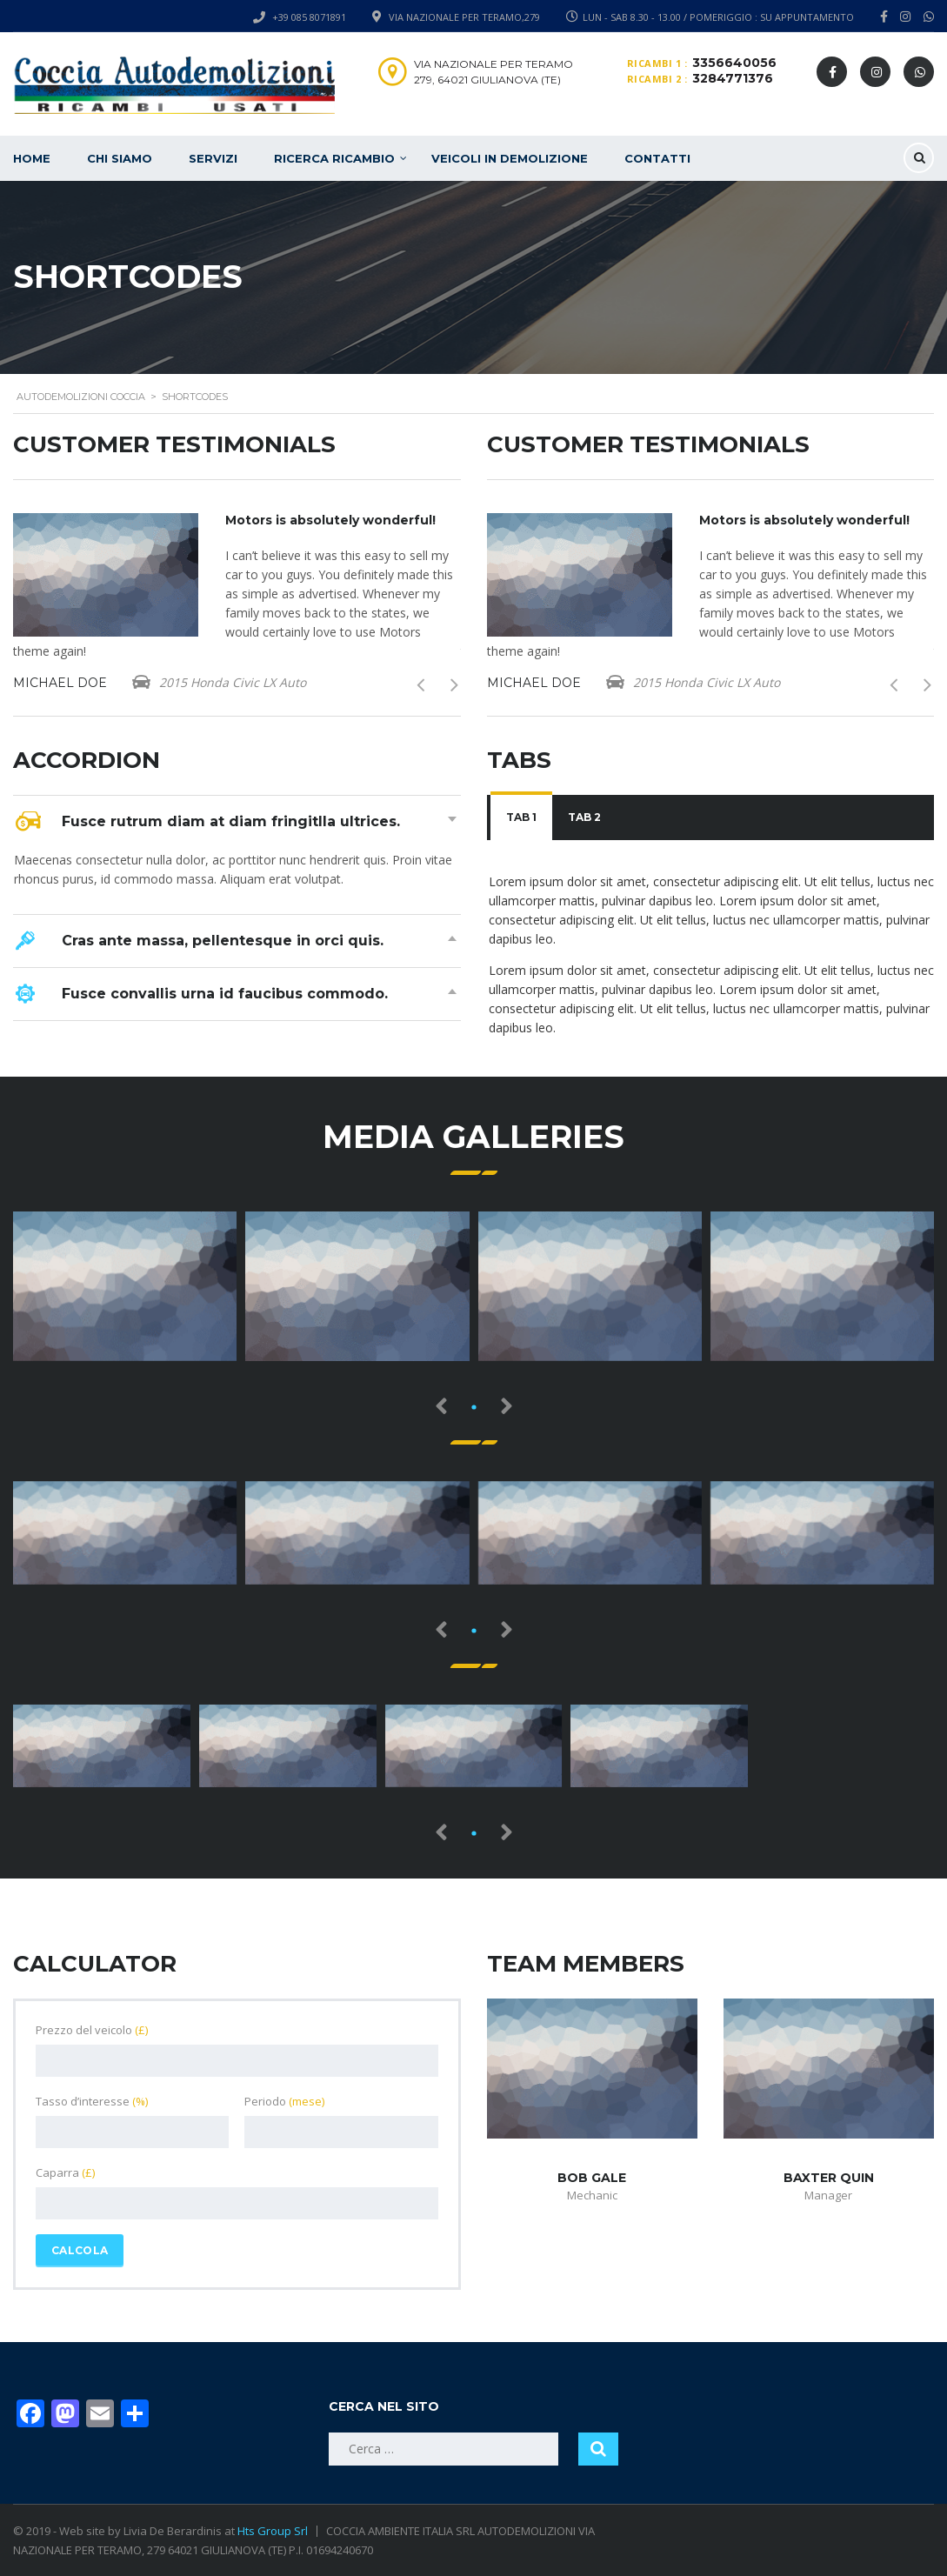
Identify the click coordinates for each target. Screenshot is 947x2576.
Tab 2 (584, 817)
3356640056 (734, 62)
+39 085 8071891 (309, 16)
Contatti (657, 158)
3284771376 (732, 78)
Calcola (79, 2250)
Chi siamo (119, 158)
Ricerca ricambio (334, 158)
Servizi (213, 158)
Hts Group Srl (272, 2531)
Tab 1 (521, 817)
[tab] (521, 817)
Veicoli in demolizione (509, 158)
